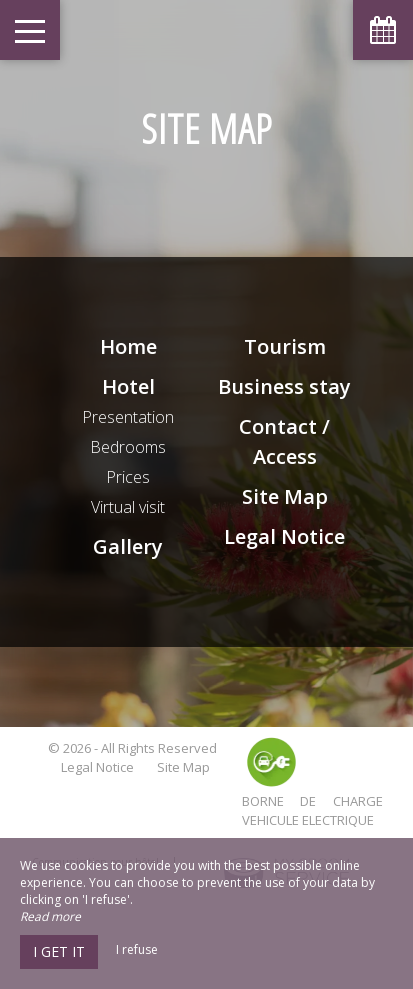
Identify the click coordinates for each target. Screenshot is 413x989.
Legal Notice (284, 536)
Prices (128, 477)
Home (128, 346)
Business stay (284, 386)
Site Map (285, 496)
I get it (59, 951)
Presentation (128, 417)
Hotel (128, 386)
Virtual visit (128, 507)
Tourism (285, 346)
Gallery (128, 546)
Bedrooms (128, 447)
